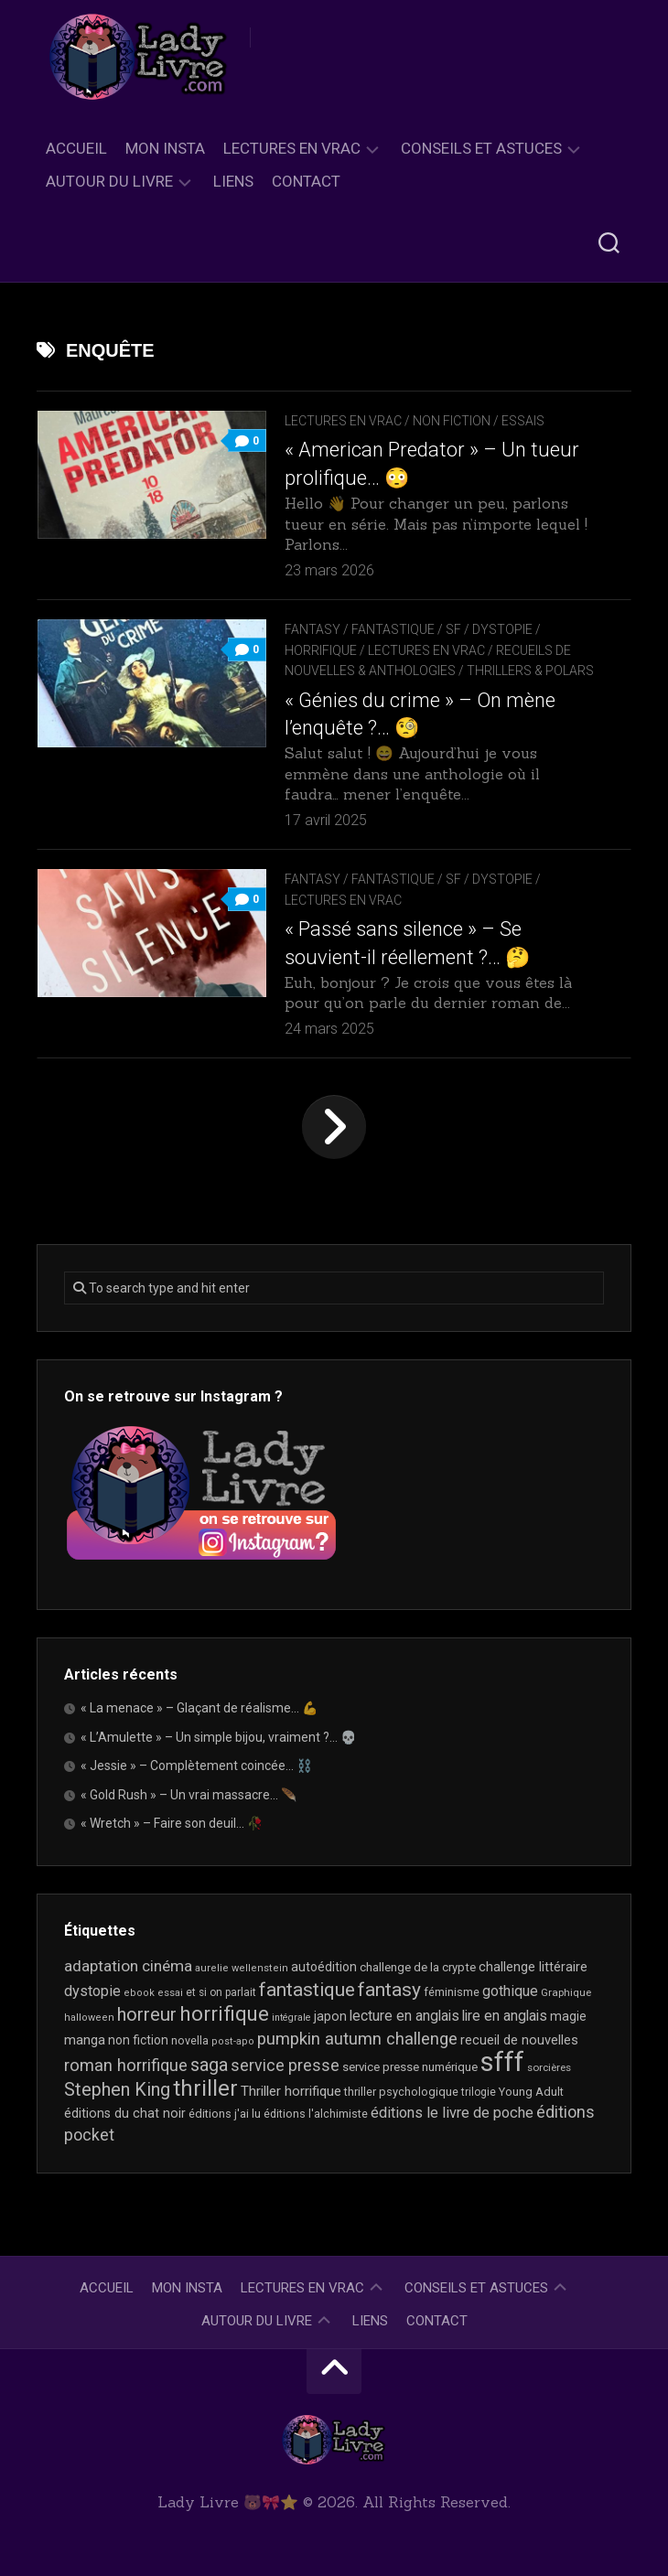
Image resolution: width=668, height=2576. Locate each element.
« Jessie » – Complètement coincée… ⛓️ (196, 1765)
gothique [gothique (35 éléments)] (510, 1991)
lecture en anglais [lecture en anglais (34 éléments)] (404, 2015)
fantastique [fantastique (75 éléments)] (307, 1990)
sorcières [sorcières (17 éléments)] (549, 2067)
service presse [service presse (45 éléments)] (285, 2065)
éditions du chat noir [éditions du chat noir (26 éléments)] (125, 2113)
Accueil (76, 148)
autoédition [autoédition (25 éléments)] (324, 1966)
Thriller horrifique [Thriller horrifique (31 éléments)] (291, 2091)
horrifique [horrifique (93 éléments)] (224, 2013)
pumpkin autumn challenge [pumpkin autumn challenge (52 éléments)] (357, 2039)
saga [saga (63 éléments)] (209, 2065)
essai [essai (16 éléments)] (170, 1993)
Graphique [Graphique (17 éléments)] (566, 1992)
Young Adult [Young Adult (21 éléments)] (531, 2091)
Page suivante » (334, 1127)
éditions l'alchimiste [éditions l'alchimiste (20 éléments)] (316, 2113)
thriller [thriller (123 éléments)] (205, 2088)
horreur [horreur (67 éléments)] (147, 2014)
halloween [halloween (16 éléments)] (89, 2017)
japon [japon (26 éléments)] (330, 2016)
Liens (233, 181)
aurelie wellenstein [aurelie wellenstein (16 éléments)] (241, 1968)
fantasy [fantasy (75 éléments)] (389, 1990)
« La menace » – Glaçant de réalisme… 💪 (199, 1708)
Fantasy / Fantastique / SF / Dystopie (409, 629)
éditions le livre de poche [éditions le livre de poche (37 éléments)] (452, 2112)
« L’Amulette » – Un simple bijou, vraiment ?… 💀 (218, 1737)
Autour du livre (109, 181)
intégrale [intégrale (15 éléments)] (291, 2017)
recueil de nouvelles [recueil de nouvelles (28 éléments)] (519, 2040)
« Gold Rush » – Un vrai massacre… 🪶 (188, 1794)
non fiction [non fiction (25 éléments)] (138, 2040)
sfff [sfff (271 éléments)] (502, 2061)
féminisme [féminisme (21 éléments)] (451, 1992)
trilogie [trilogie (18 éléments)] (478, 2092)
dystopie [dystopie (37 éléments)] (92, 1991)
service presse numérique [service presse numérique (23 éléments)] (410, 2067)
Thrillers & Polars (530, 670)
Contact (306, 181)
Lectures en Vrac (292, 148)
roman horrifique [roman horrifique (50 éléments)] (126, 2065)
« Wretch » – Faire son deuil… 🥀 (172, 1823)
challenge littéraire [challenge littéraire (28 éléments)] (533, 1967)
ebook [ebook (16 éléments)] (139, 1993)
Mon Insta (165, 148)
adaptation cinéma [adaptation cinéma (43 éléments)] (128, 1966)
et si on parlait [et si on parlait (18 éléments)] (221, 1992)
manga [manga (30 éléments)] (84, 2040)
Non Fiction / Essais (478, 420)
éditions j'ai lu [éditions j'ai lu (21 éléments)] (225, 2113)
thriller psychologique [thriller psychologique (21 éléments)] (401, 2091)
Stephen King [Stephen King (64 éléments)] (117, 2089)
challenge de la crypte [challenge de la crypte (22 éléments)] (418, 1967)
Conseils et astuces (481, 148)
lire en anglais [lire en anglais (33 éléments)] (504, 2015)
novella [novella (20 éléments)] (190, 2040)
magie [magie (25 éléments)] (568, 2016)
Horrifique (321, 650)
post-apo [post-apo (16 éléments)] (232, 2041)
